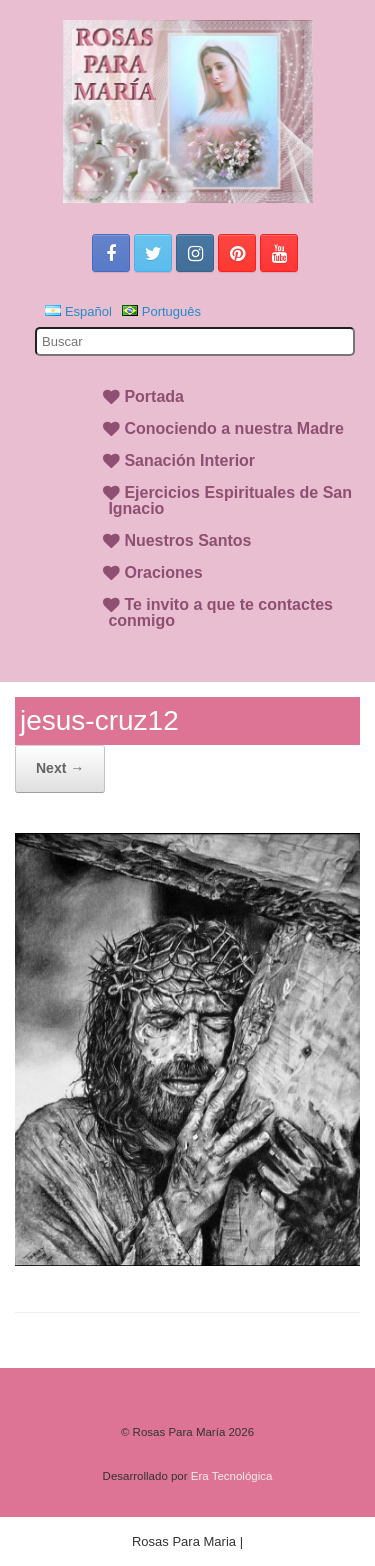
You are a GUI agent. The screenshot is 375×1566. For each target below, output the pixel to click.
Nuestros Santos (187, 540)
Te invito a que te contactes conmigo (220, 612)
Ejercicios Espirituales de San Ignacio (230, 500)
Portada (154, 396)
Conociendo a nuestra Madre (234, 428)
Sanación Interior (189, 460)
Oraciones (163, 572)
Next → (60, 768)
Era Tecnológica (232, 1476)
